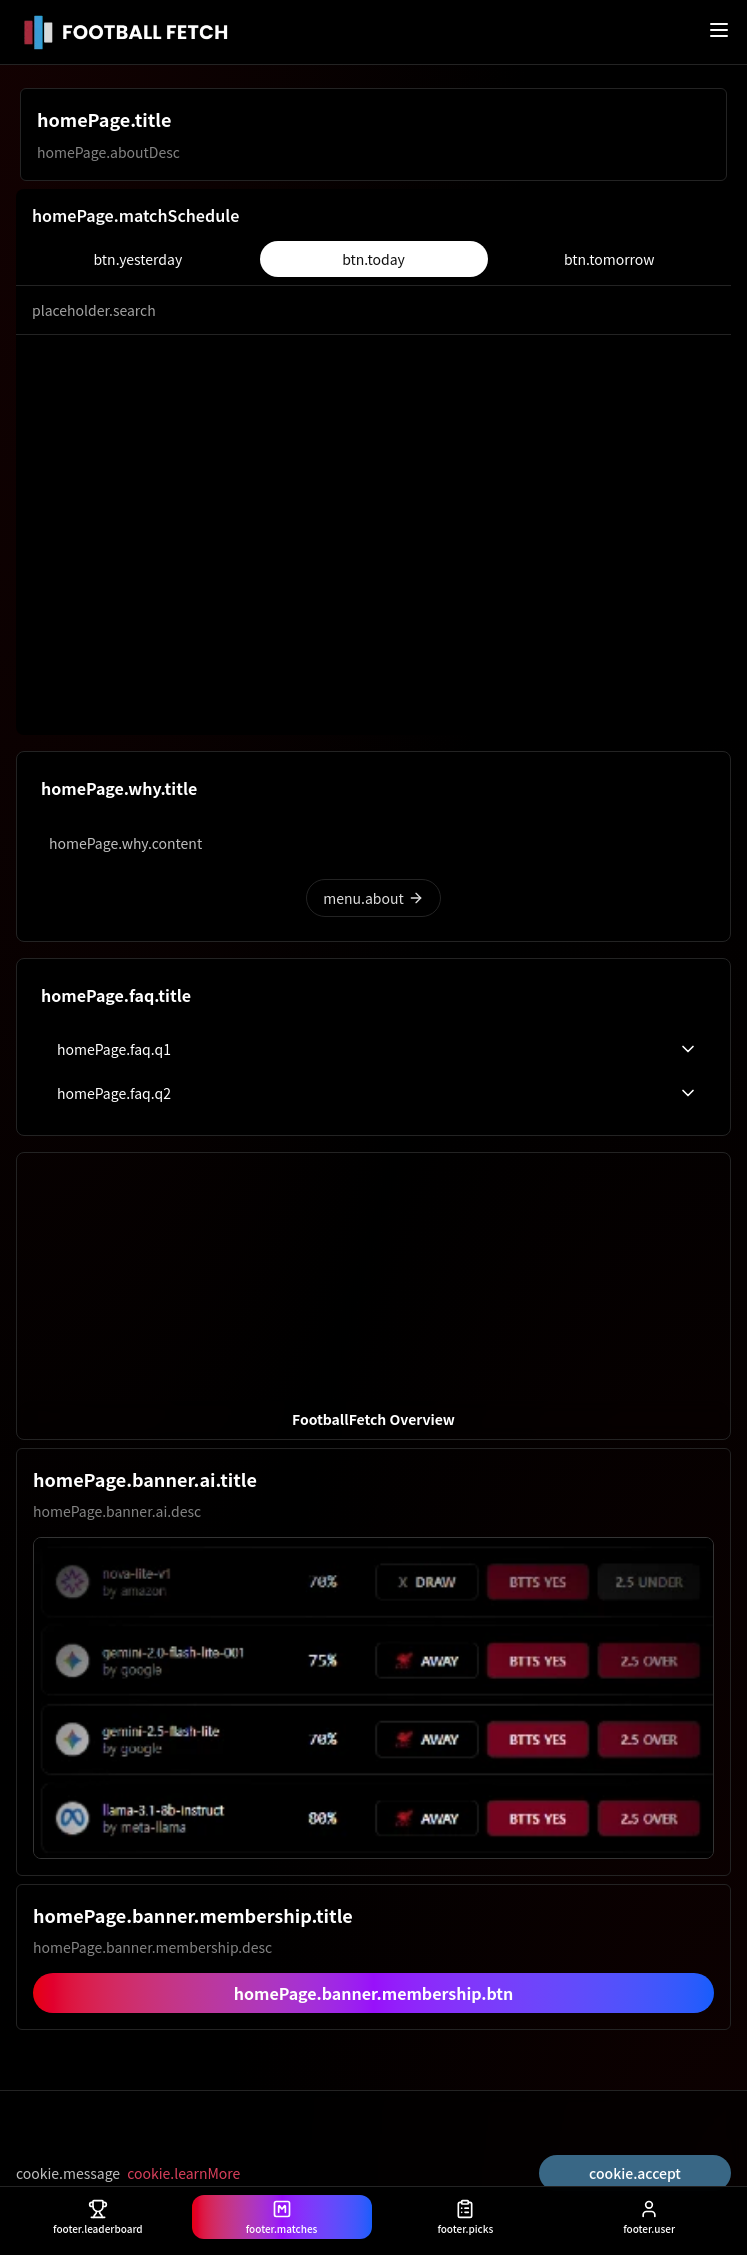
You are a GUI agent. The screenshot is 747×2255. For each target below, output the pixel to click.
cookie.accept (635, 2173)
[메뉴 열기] (719, 30)
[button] (373, 1296)
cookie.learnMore (183, 2173)
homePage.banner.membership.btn (374, 1993)
